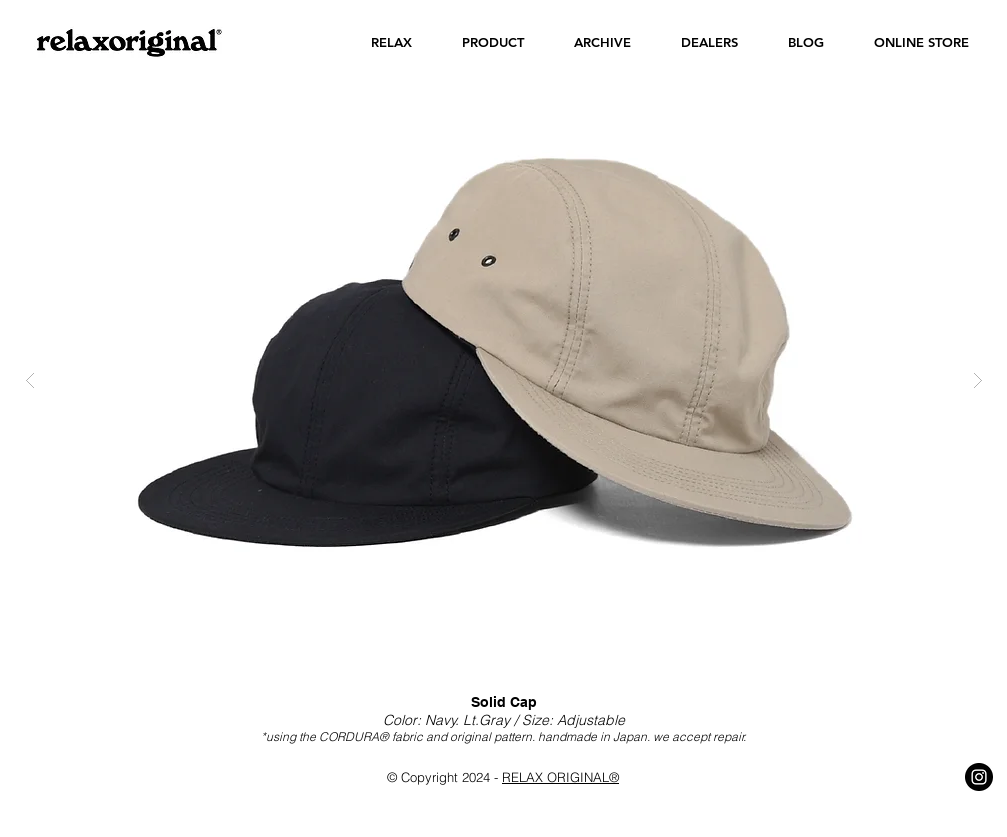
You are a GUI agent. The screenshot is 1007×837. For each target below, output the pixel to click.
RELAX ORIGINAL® (560, 777)
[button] (391, 42)
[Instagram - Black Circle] (979, 777)
